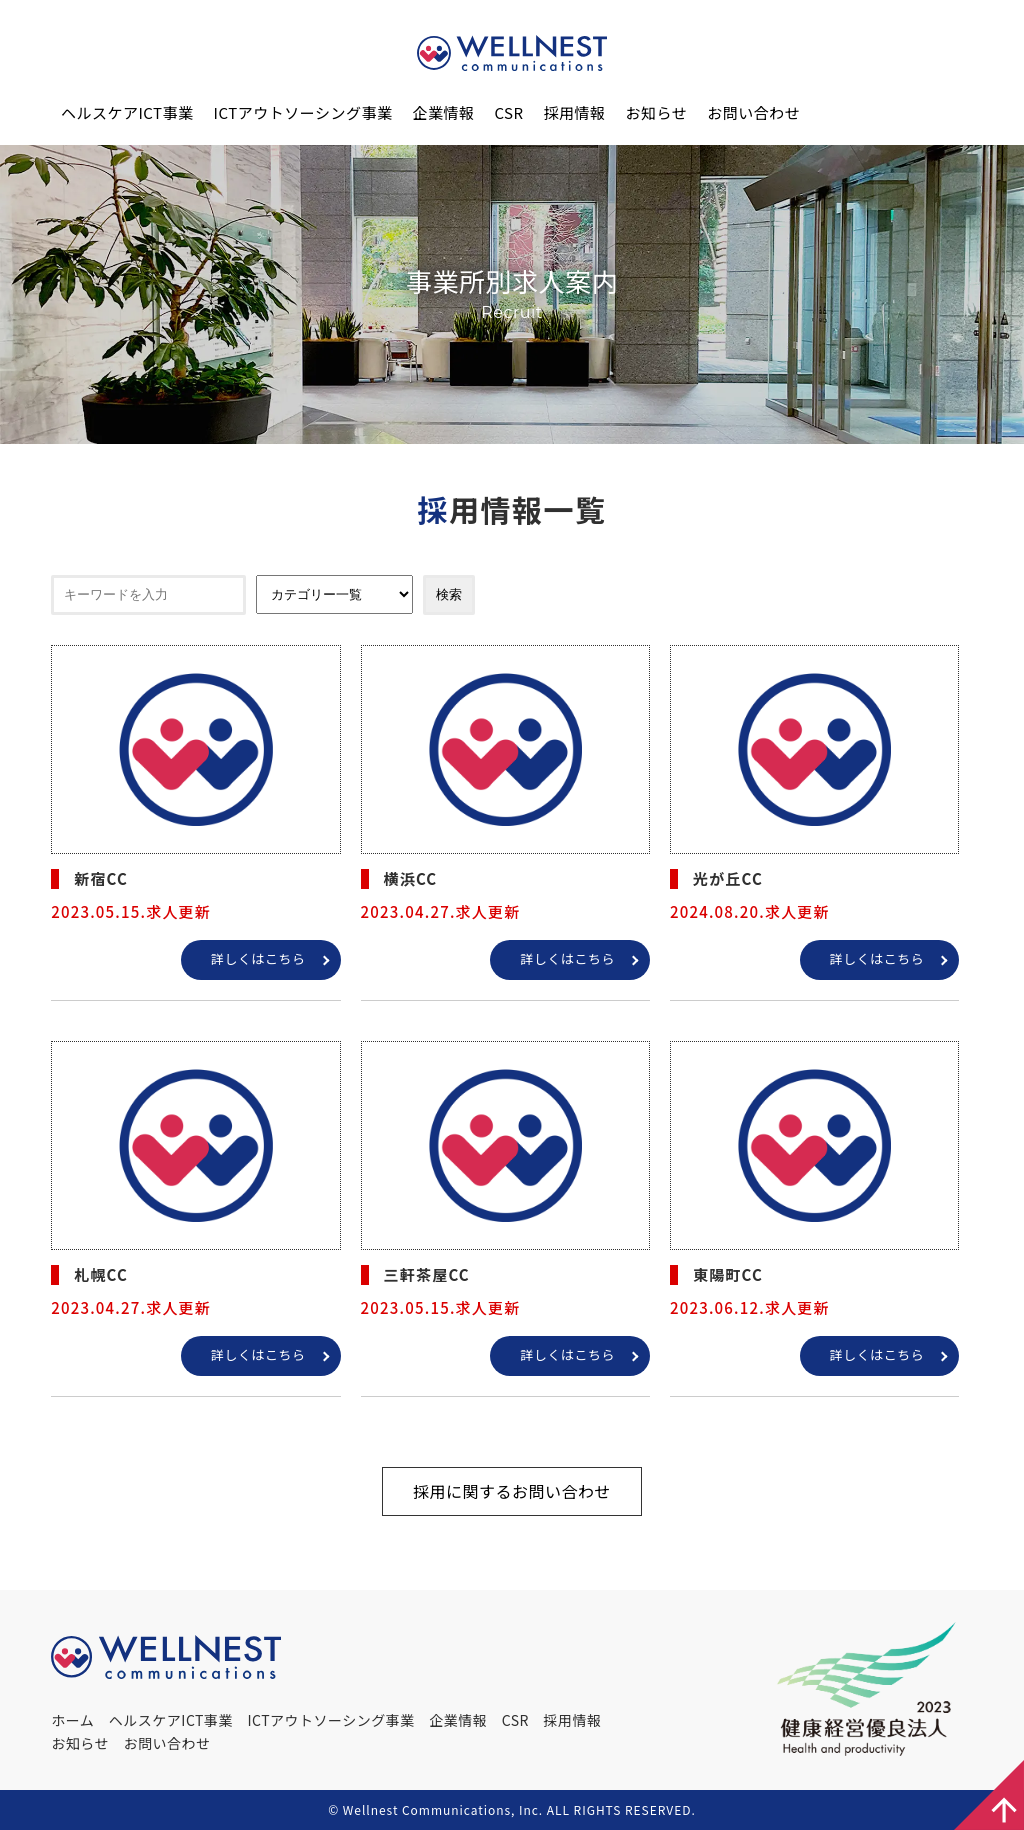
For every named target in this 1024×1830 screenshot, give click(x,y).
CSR (508, 112)
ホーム (72, 1720)
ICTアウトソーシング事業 (303, 112)
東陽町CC (728, 1274)
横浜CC (411, 878)
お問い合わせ (753, 112)
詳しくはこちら (258, 958)
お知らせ (657, 112)
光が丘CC (728, 878)
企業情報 (443, 112)
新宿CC (101, 878)
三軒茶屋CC (427, 1274)
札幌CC (101, 1274)
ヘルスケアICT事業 (127, 112)
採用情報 (575, 112)
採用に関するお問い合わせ (512, 1491)
